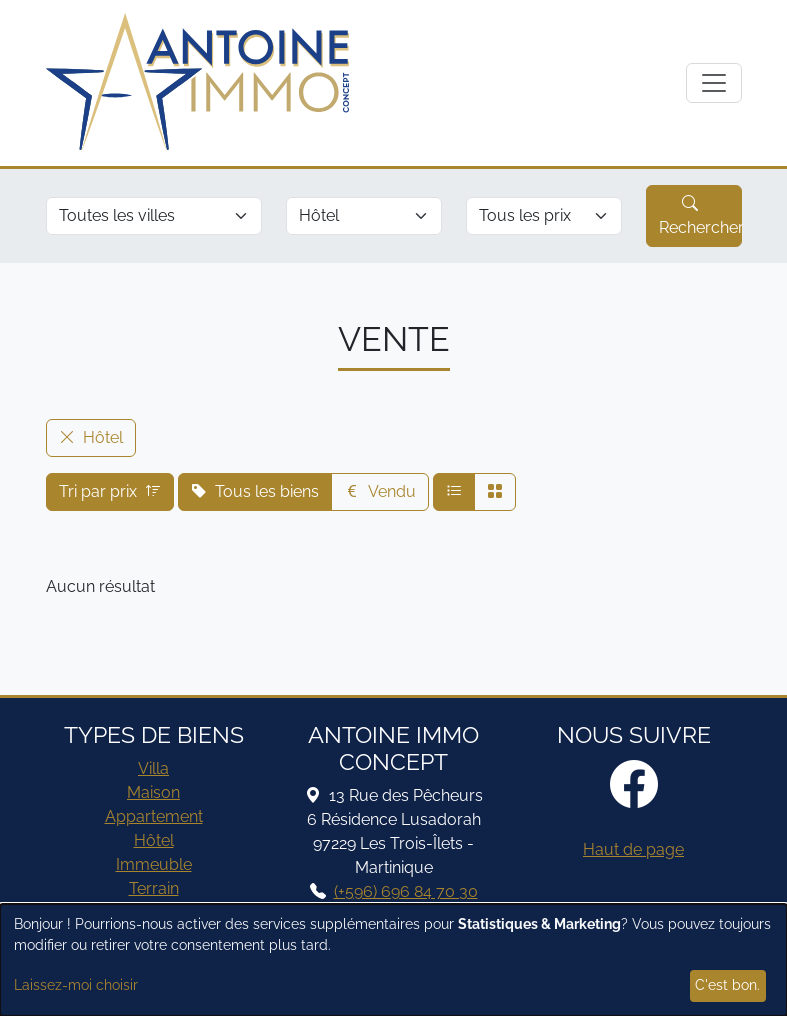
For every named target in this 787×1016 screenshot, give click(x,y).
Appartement (154, 816)
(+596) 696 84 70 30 (406, 891)
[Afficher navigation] (714, 83)
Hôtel (154, 840)
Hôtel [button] (91, 437)
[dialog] (393, 960)
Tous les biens (255, 491)
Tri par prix (110, 492)
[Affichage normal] (454, 492)
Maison (153, 792)
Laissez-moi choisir (76, 985)
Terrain (154, 888)
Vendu (380, 491)
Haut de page (633, 849)
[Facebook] (634, 786)
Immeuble (154, 864)
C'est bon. (727, 985)
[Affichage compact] (495, 492)
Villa (153, 768)
